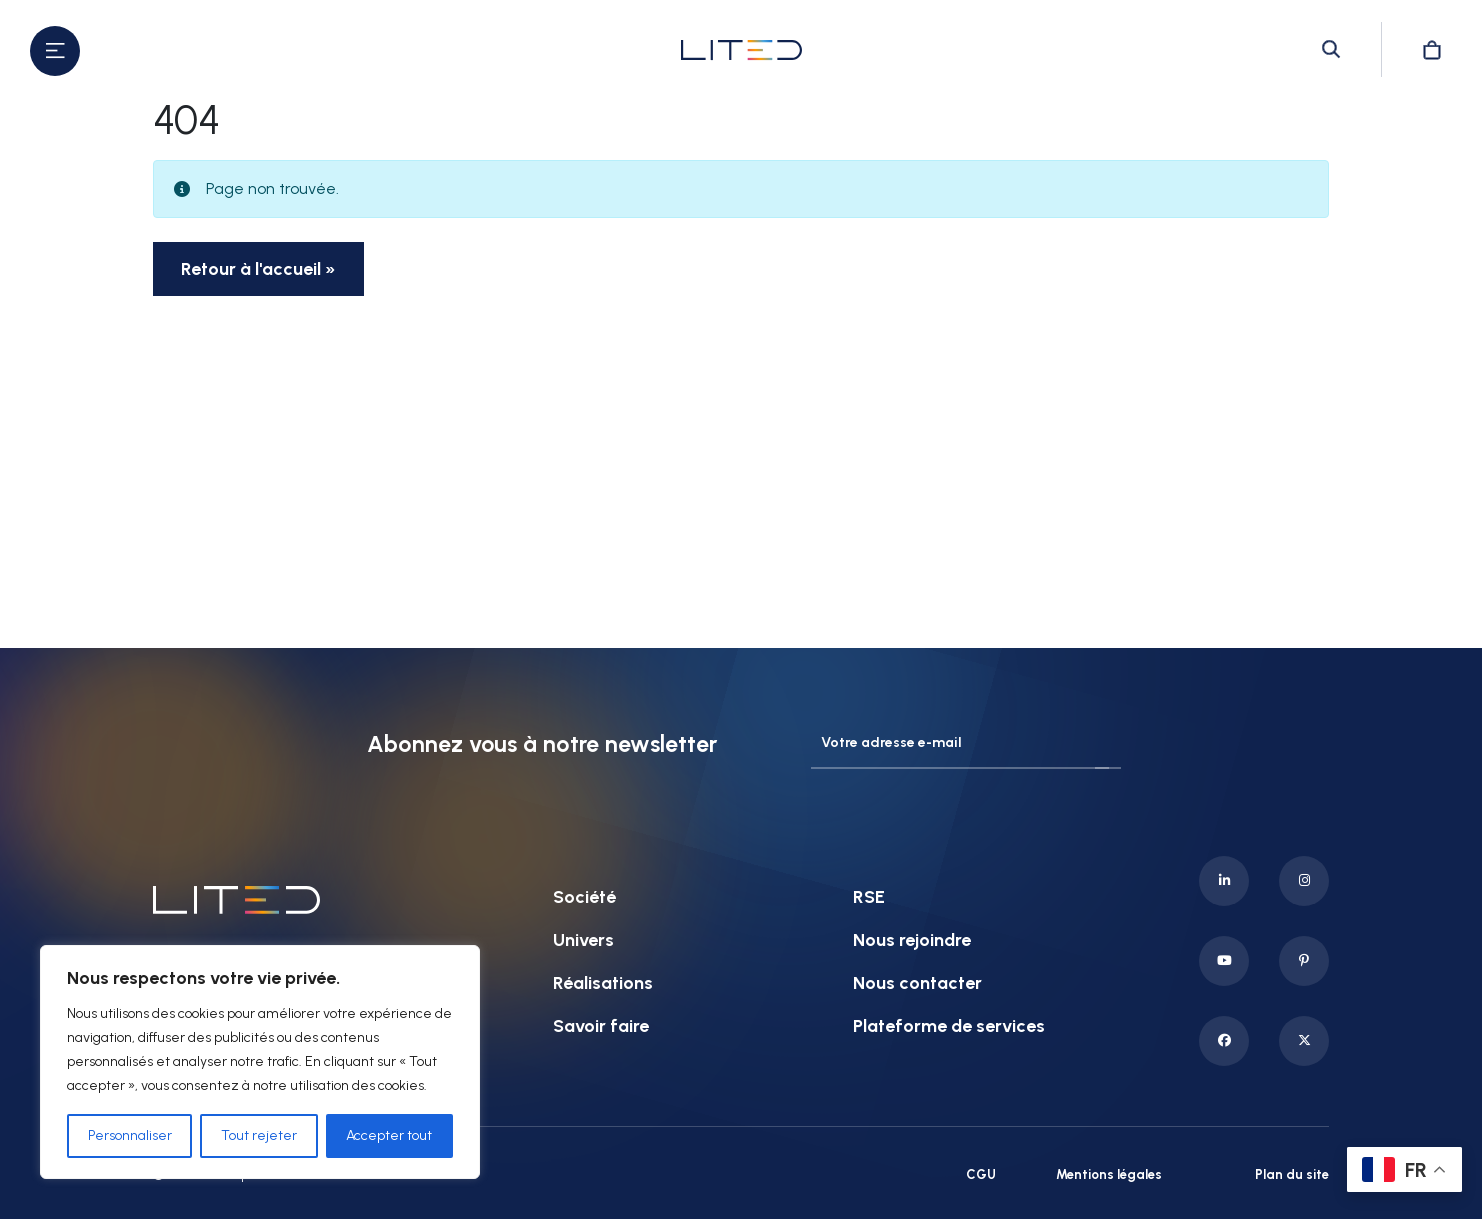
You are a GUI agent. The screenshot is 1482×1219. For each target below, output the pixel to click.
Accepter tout (389, 1135)
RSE (869, 897)
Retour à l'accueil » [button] (258, 269)
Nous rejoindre (912, 940)
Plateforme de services (949, 1026)
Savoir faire (601, 1026)
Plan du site (1292, 1174)
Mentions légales (1109, 1174)
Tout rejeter (259, 1135)
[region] (260, 1062)
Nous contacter (917, 983)
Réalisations (603, 983)
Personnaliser (130, 1135)
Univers (583, 940)
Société (584, 897)
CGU (981, 1174)
